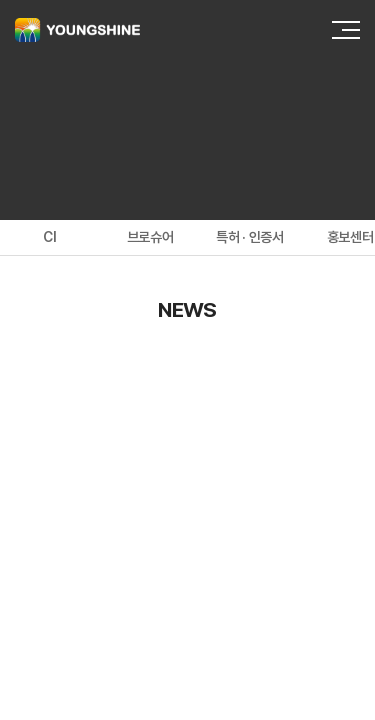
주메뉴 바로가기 (0, 0)
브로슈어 (150, 237)
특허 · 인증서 (250, 237)
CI (49, 237)
